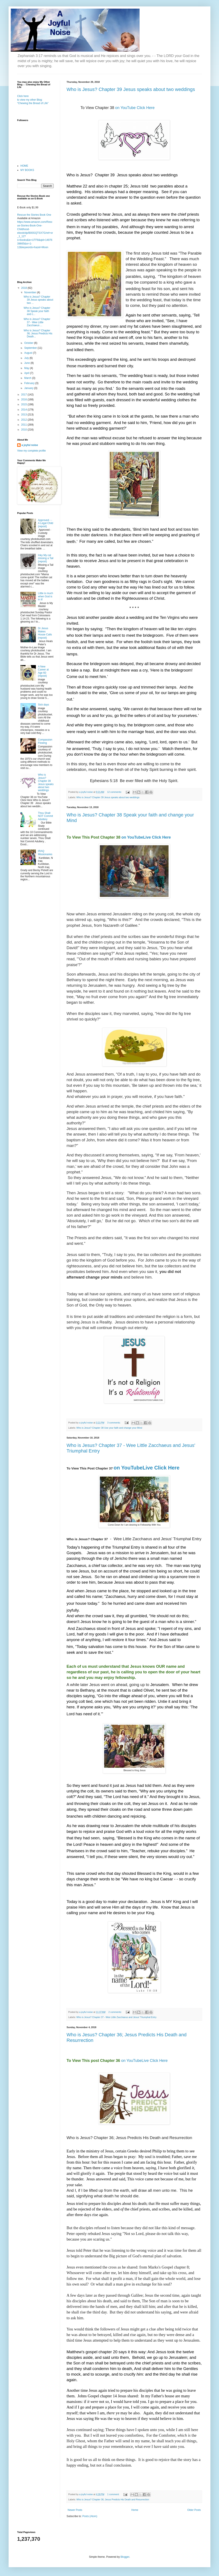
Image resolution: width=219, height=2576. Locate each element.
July (27, 358)
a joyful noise (29, 445)
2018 (24, 287)
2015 (24, 404)
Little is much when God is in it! (45, 596)
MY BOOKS (27, 170)
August (28, 352)
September (31, 347)
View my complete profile (31, 450)
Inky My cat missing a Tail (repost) (45, 558)
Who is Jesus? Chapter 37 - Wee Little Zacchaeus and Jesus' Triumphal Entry (116, 2017)
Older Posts (194, 2509)
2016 (24, 399)
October (29, 342)
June (27, 362)
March (28, 378)
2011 (24, 424)
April (27, 373)
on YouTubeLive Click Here (146, 837)
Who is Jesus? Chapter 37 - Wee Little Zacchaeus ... (37, 322)
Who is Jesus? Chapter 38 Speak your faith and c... (37, 311)
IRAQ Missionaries (45, 853)
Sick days (43, 704)
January (29, 388)
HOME (24, 165)
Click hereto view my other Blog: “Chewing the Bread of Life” (33, 100)
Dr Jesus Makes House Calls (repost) (45, 633)
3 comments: (114, 1422)
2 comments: (115, 2012)
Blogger (124, 2556)
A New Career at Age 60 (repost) (43, 671)
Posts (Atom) (89, 2516)
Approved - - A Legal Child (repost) (45, 523)
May (27, 368)
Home (134, 2509)
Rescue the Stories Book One (34, 214)
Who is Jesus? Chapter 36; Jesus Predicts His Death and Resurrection (112, 2499)
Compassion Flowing (45, 741)
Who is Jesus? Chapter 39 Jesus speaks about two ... (38, 299)
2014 (24, 409)
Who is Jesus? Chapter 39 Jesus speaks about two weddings (131, 89)
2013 (24, 414)
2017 (24, 394)
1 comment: (113, 2494)
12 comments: (114, 792)
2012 (24, 419)
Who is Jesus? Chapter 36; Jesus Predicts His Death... (38, 333)
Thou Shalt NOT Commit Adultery (45, 816)
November (30, 292)
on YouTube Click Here (134, 108)
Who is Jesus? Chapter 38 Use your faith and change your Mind (109, 1427)
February (29, 383)
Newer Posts (75, 2509)
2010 (24, 429)
